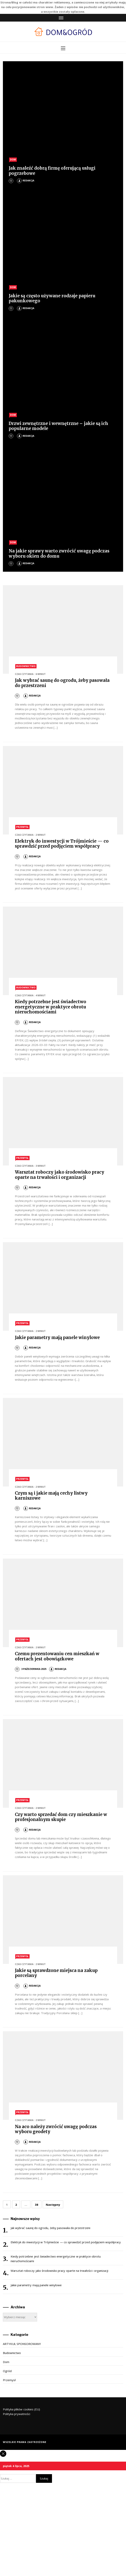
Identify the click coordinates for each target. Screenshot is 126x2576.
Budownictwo (26, 666)
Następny (53, 2204)
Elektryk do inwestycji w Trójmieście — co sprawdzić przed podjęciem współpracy (62, 843)
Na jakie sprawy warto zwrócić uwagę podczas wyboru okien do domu (59, 553)
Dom (13, 159)
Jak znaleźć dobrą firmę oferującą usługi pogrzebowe (52, 170)
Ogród (7, 2371)
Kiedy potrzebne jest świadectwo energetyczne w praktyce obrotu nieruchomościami (50, 1007)
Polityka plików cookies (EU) (21, 2409)
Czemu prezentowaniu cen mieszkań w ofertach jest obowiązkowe (57, 1656)
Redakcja (25, 180)
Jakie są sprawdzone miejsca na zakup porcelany (56, 1973)
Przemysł (22, 827)
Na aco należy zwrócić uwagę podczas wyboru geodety (56, 2129)
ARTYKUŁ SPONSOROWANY (22, 2344)
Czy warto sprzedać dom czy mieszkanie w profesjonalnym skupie (61, 1817)
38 (36, 2204)
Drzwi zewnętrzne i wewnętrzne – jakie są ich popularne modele (58, 426)
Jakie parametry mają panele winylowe (57, 1337)
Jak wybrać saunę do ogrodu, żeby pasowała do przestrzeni (62, 683)
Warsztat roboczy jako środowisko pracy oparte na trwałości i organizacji (59, 1174)
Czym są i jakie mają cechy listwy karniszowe (51, 1495)
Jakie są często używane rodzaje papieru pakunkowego (52, 298)
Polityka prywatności (16, 2414)
